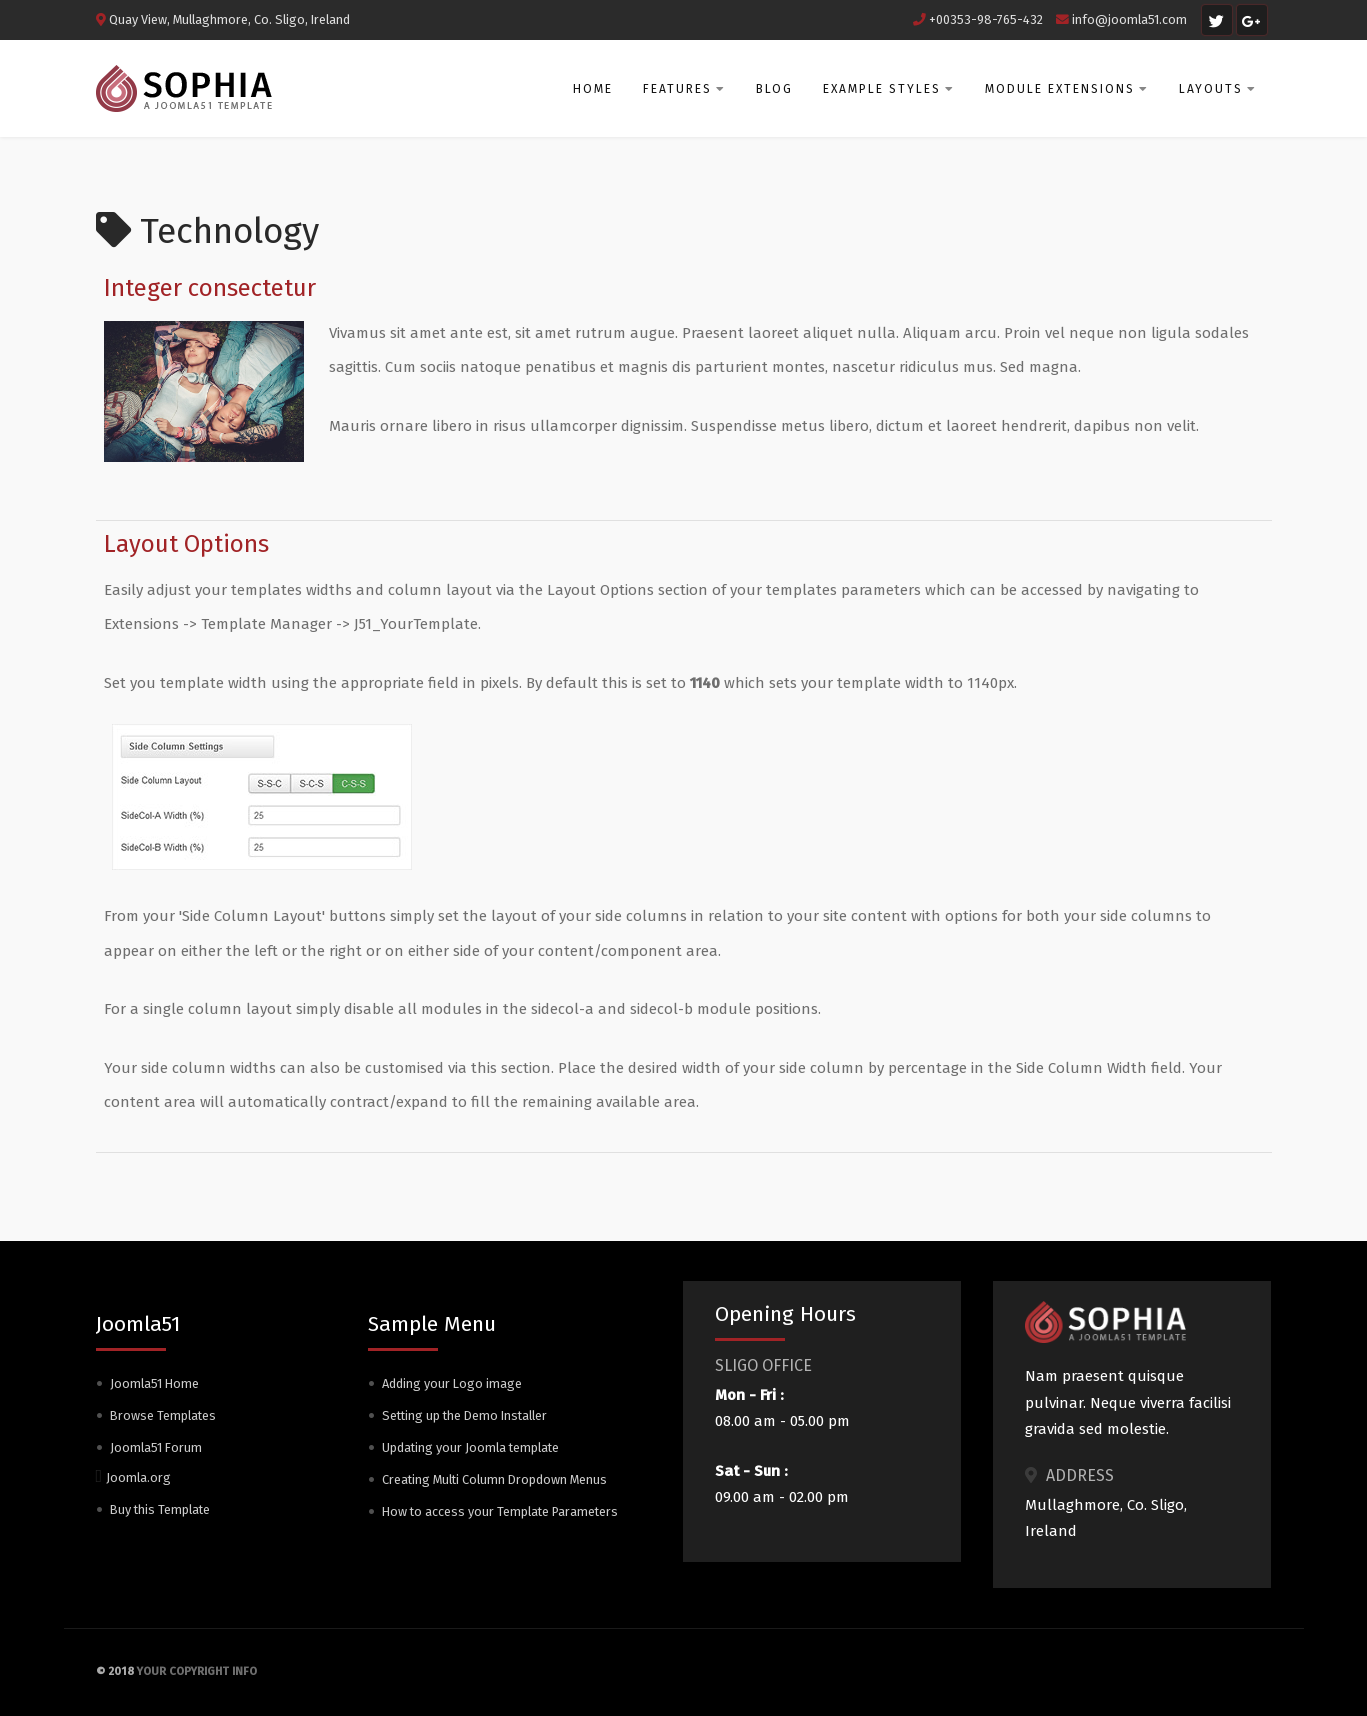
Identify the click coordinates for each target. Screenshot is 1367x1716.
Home (593, 89)
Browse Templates (163, 1415)
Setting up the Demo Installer (464, 1415)
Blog (774, 89)
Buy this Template (160, 1509)
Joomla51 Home (154, 1383)
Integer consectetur (210, 288)
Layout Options (186, 544)
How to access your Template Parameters (500, 1511)
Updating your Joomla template (470, 1447)
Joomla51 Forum (156, 1447)
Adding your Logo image (452, 1383)
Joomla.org (138, 1477)
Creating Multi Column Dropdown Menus (494, 1479)
